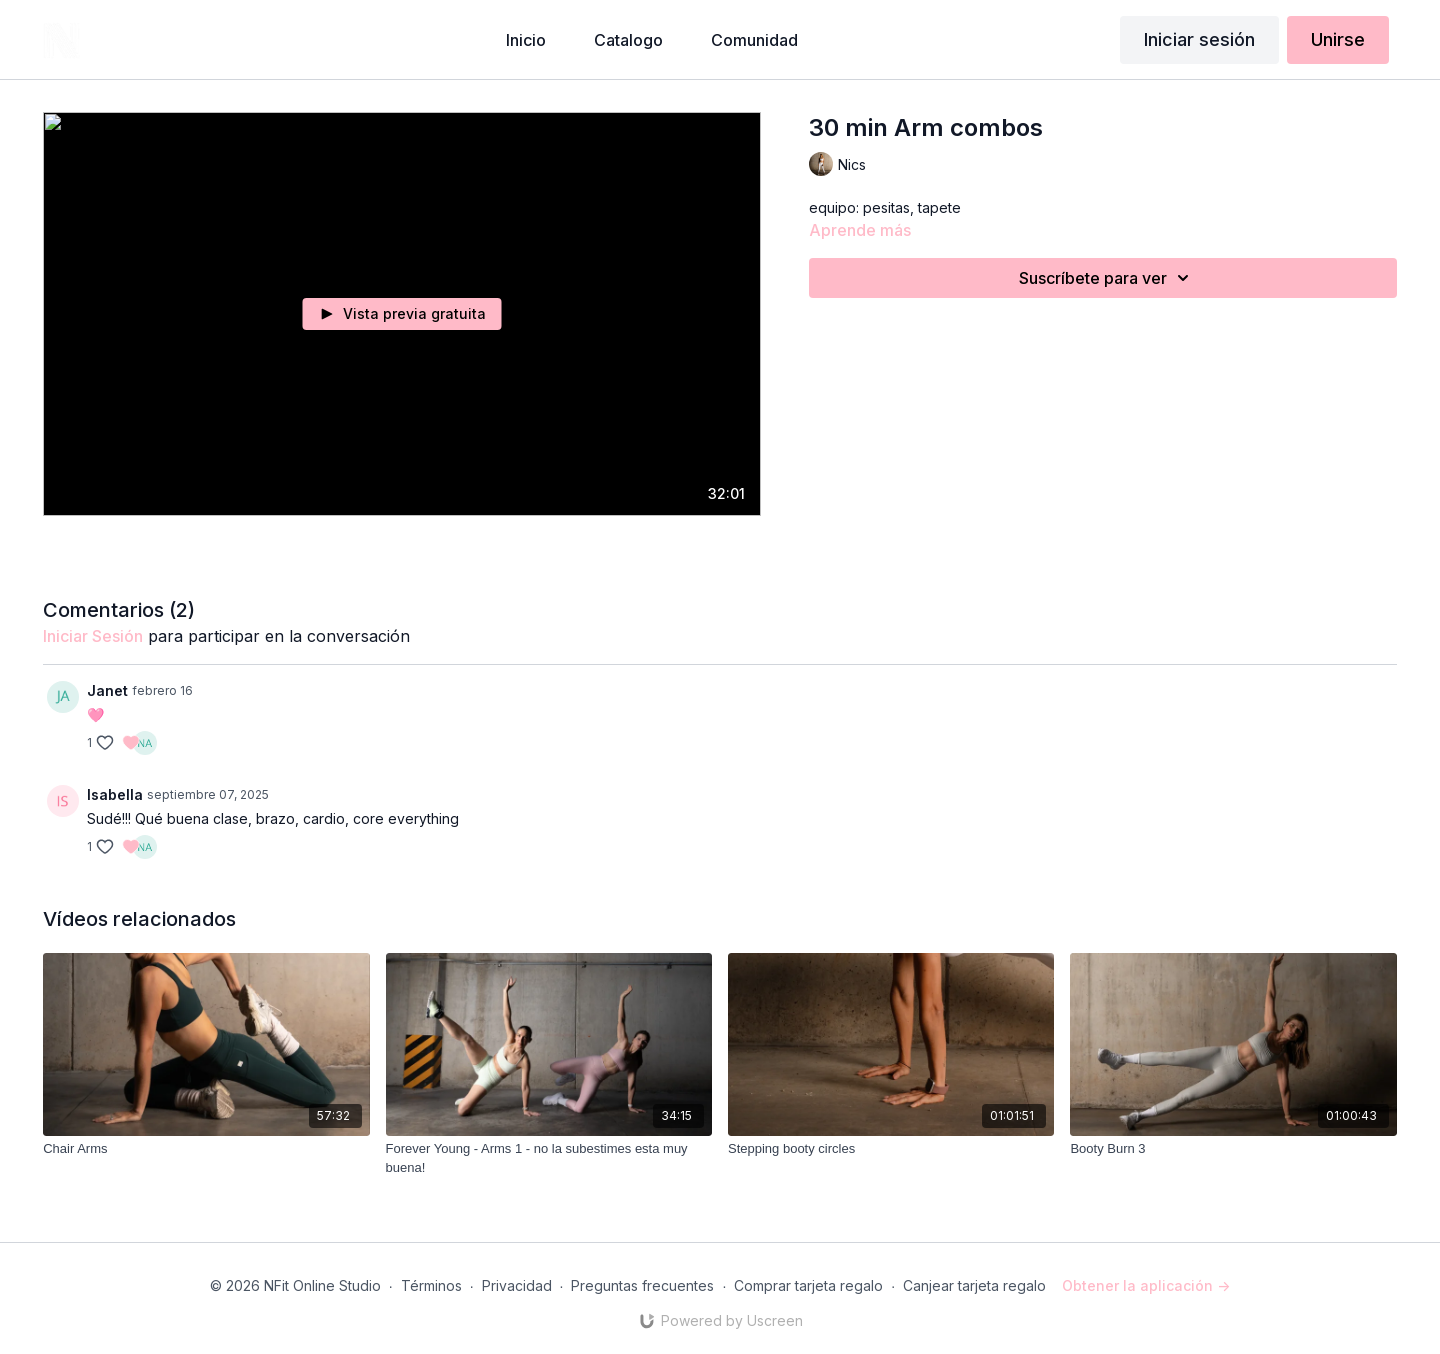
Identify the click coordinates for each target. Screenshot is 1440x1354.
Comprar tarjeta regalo (808, 1285)
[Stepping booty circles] (891, 1149)
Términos (431, 1285)
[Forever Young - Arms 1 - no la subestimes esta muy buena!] (549, 1158)
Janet (107, 690)
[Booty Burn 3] (1233, 1149)
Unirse (1338, 39)
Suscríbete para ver (1107, 278)
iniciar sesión (93, 636)
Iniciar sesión (1199, 39)
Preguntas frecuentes (642, 1285)
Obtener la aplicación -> (1146, 1285)
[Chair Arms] (206, 1149)
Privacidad (517, 1285)
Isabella (115, 794)
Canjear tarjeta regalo (974, 1285)
